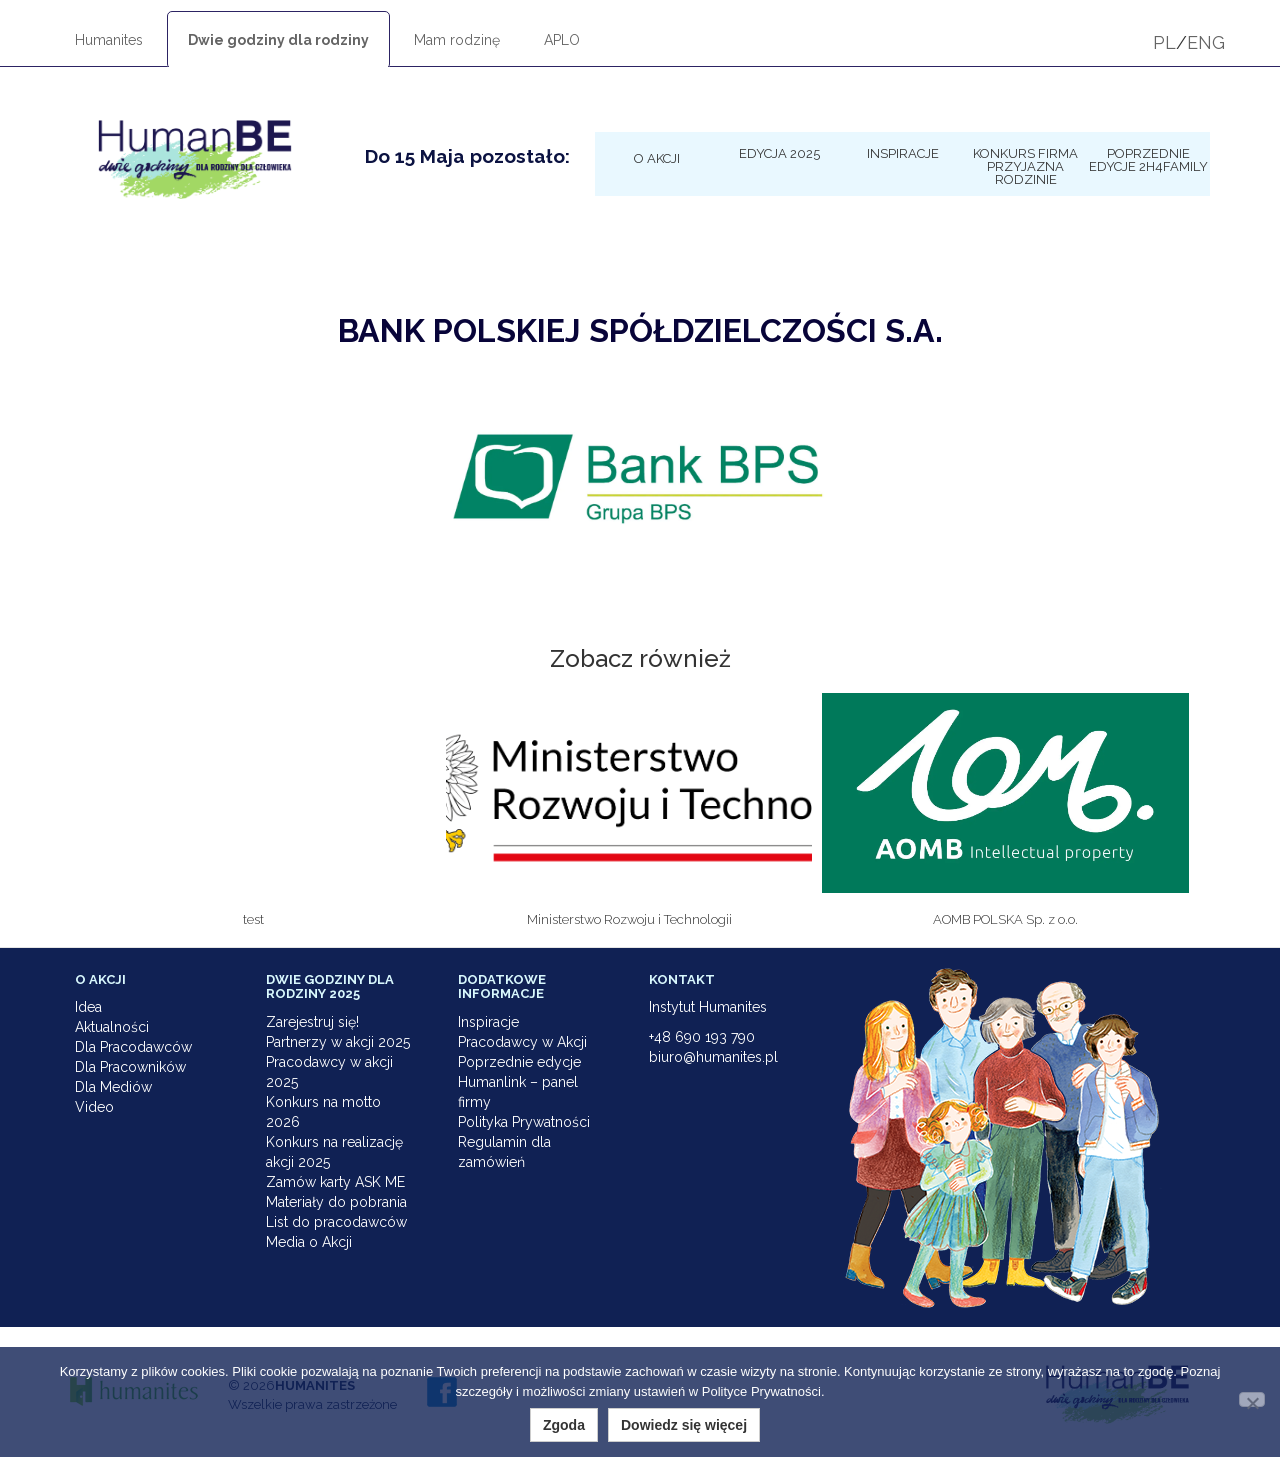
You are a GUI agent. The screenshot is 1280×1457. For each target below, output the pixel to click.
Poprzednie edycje (519, 1062)
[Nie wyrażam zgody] (1252, 1399)
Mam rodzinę (457, 40)
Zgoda (564, 1425)
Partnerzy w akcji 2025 (338, 1042)
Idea (88, 1007)
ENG (1206, 42)
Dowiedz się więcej (684, 1425)
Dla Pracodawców (133, 1047)
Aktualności (112, 1027)
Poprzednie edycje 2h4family (1148, 159)
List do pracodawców (336, 1222)
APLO (562, 40)
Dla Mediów (113, 1087)
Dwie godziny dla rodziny (278, 40)
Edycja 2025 (779, 153)
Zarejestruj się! (312, 1022)
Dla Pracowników (130, 1067)
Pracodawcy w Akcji (522, 1042)
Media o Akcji (309, 1242)
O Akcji (657, 158)
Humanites (109, 40)
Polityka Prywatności (524, 1122)
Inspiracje (903, 153)
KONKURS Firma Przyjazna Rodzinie (1025, 166)
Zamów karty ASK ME (335, 1182)
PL (1164, 42)
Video (94, 1107)
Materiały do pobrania (336, 1202)
